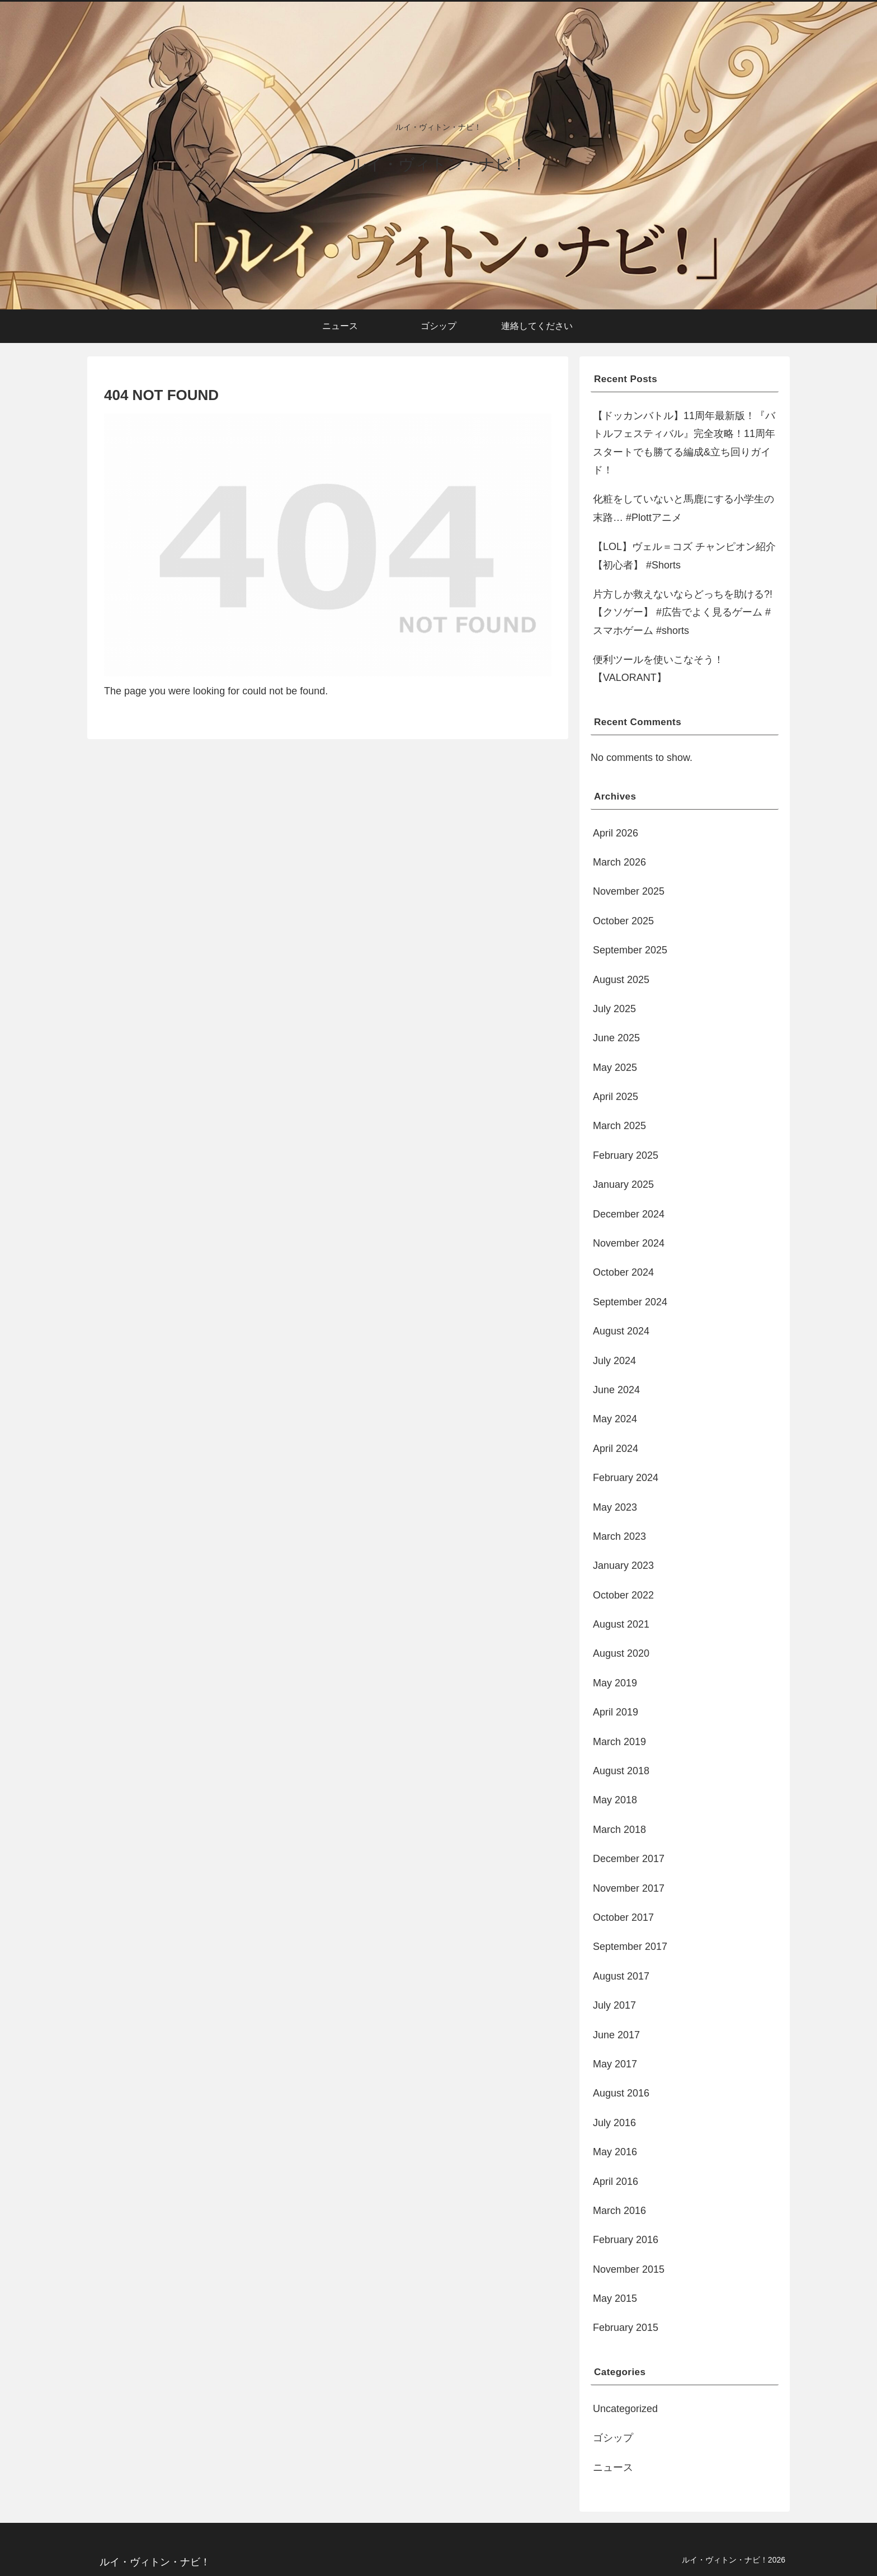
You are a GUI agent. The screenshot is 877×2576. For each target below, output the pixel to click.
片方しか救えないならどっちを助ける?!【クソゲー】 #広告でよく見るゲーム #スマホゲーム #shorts (682, 612)
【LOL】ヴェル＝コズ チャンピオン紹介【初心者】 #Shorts (684, 555)
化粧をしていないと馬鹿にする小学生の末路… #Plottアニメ (683, 508)
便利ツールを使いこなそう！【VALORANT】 (658, 668)
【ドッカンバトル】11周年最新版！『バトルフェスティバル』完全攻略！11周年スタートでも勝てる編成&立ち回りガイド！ (684, 443)
